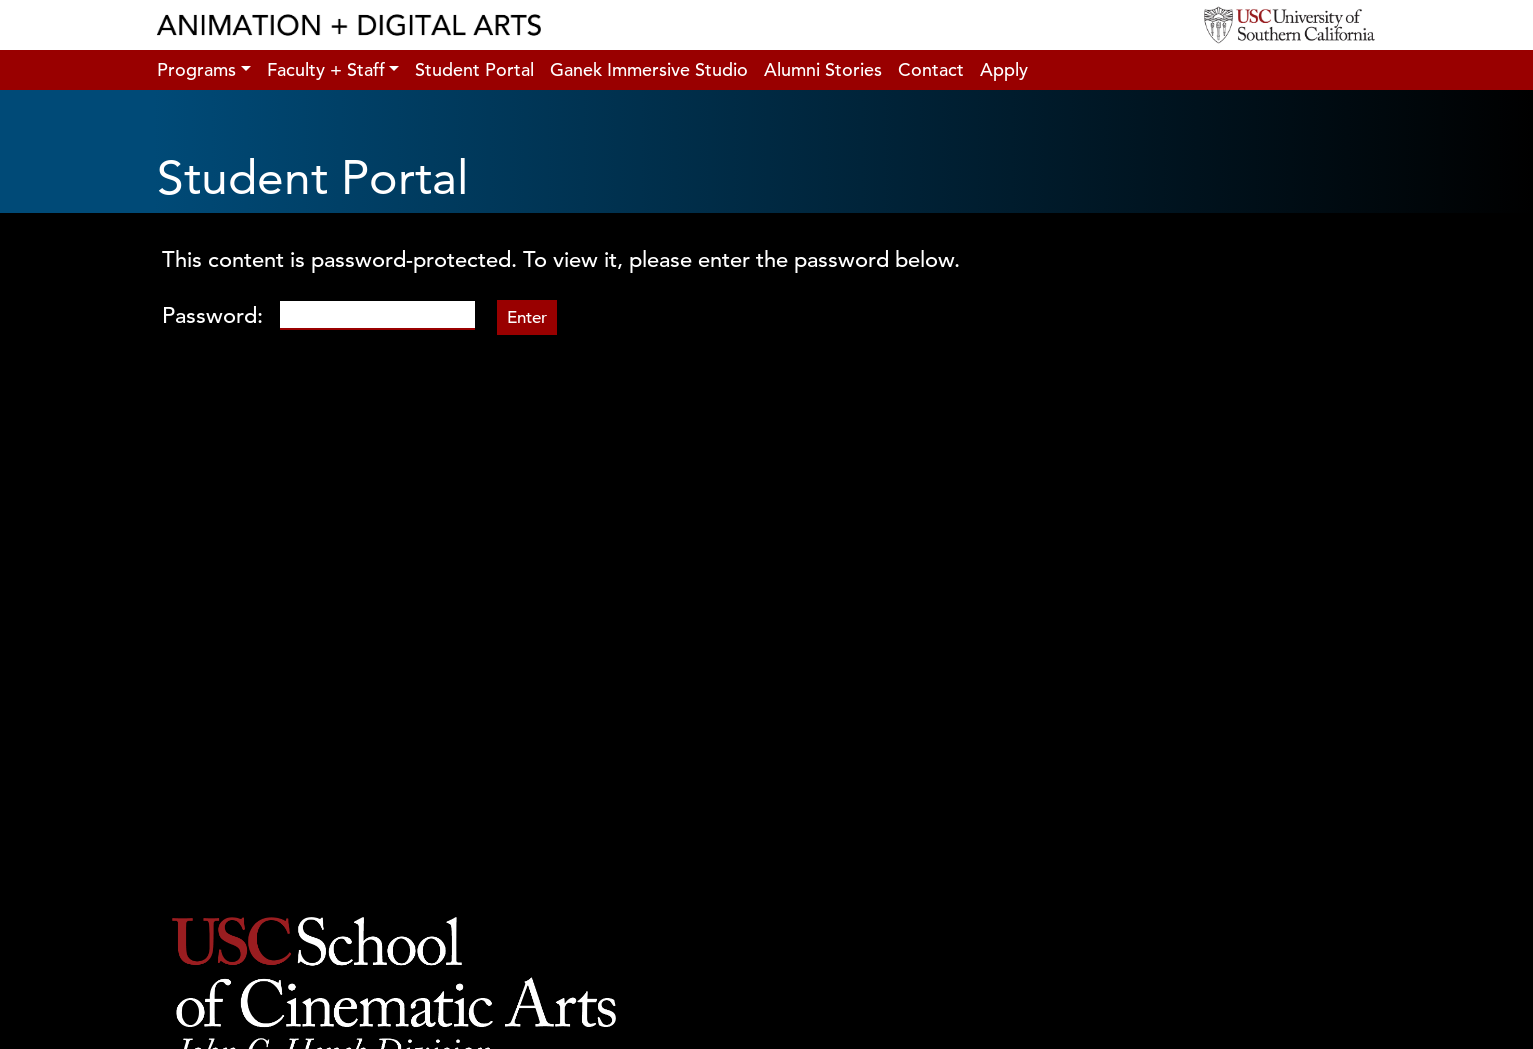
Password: (318, 315)
